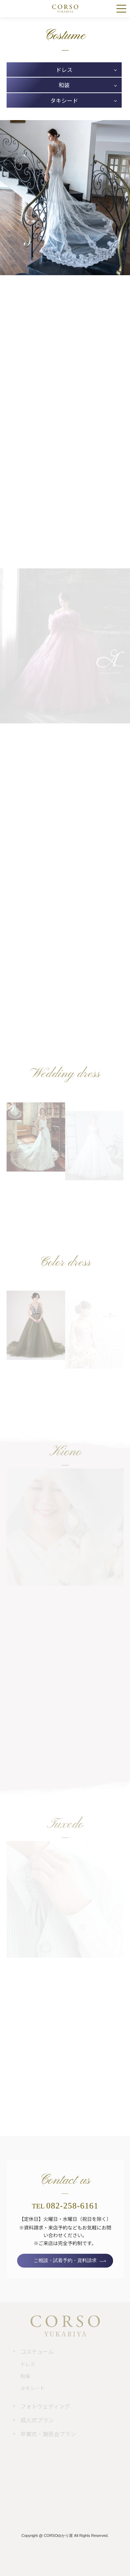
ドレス (64, 69)
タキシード (64, 100)
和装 (64, 85)
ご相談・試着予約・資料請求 (65, 2260)
